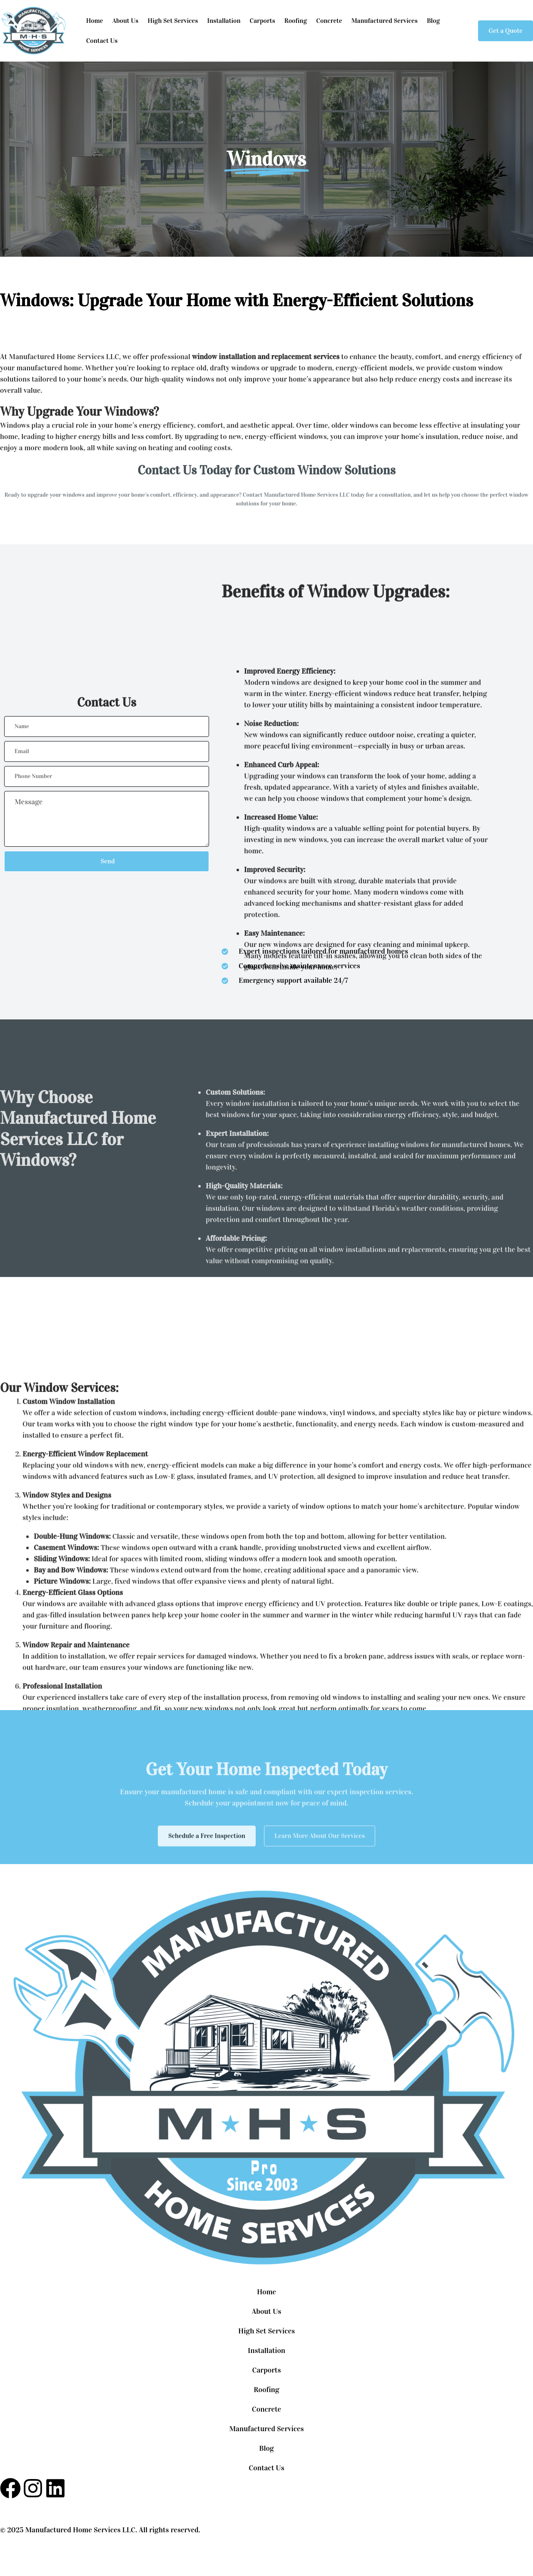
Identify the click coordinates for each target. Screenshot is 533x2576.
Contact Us (102, 41)
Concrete (329, 21)
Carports (262, 21)
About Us (125, 21)
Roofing (295, 21)
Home (94, 21)
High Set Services (172, 21)
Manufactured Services (384, 21)
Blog (433, 21)
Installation (223, 21)
